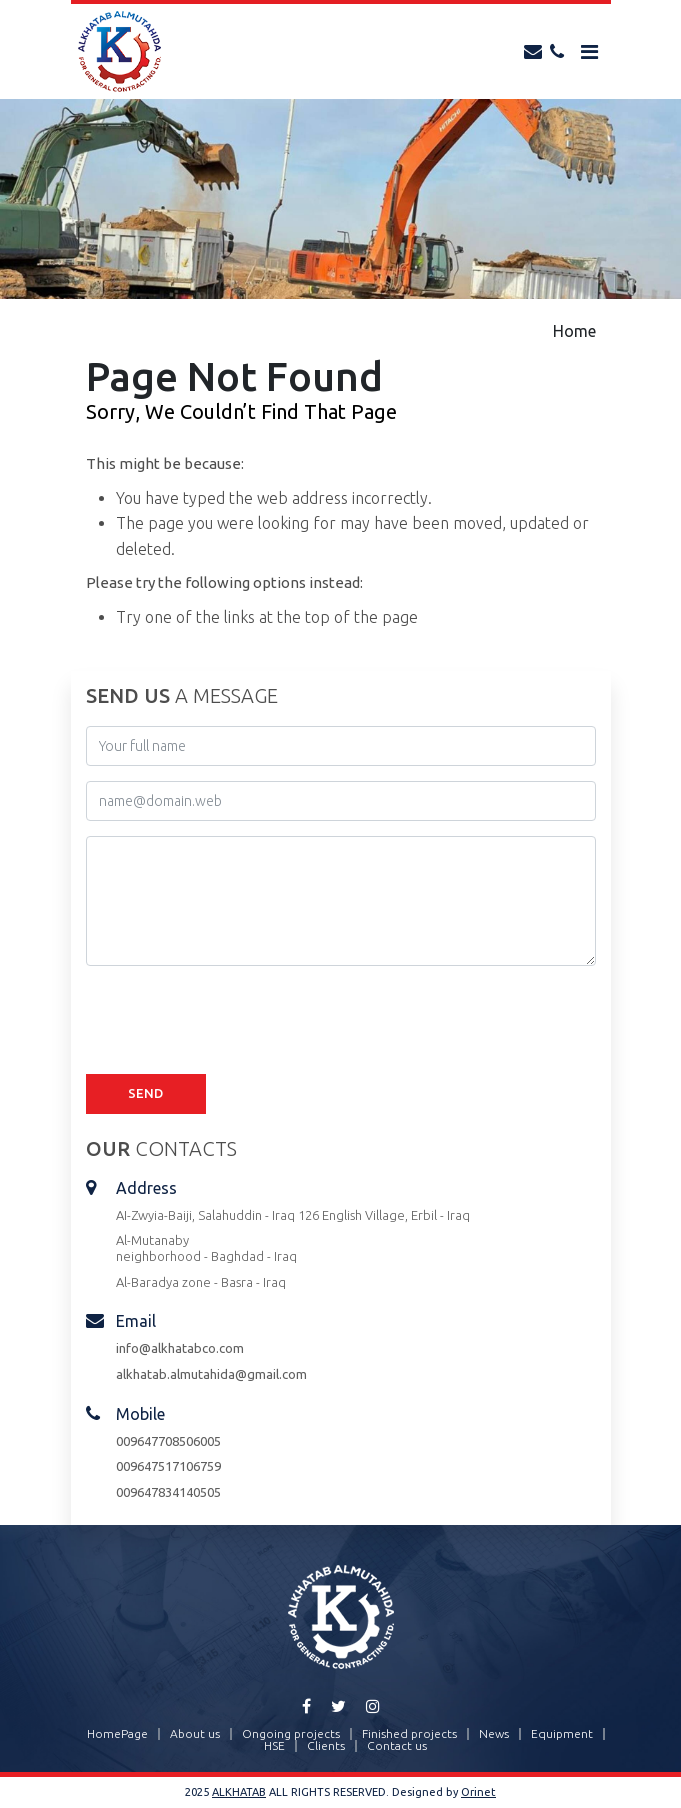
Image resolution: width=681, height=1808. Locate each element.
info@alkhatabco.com (180, 1348)
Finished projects (409, 1734)
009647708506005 (168, 1441)
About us (195, 1734)
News (494, 1734)
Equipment (562, 1734)
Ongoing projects (291, 1734)
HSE (274, 1746)
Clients (326, 1746)
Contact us (397, 1746)
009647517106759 (168, 1466)
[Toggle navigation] (589, 52)
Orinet (478, 1792)
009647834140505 (168, 1492)
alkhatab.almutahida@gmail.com (211, 1374)
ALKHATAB (239, 1792)
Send (145, 1093)
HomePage (117, 1734)
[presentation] (238, 1020)
